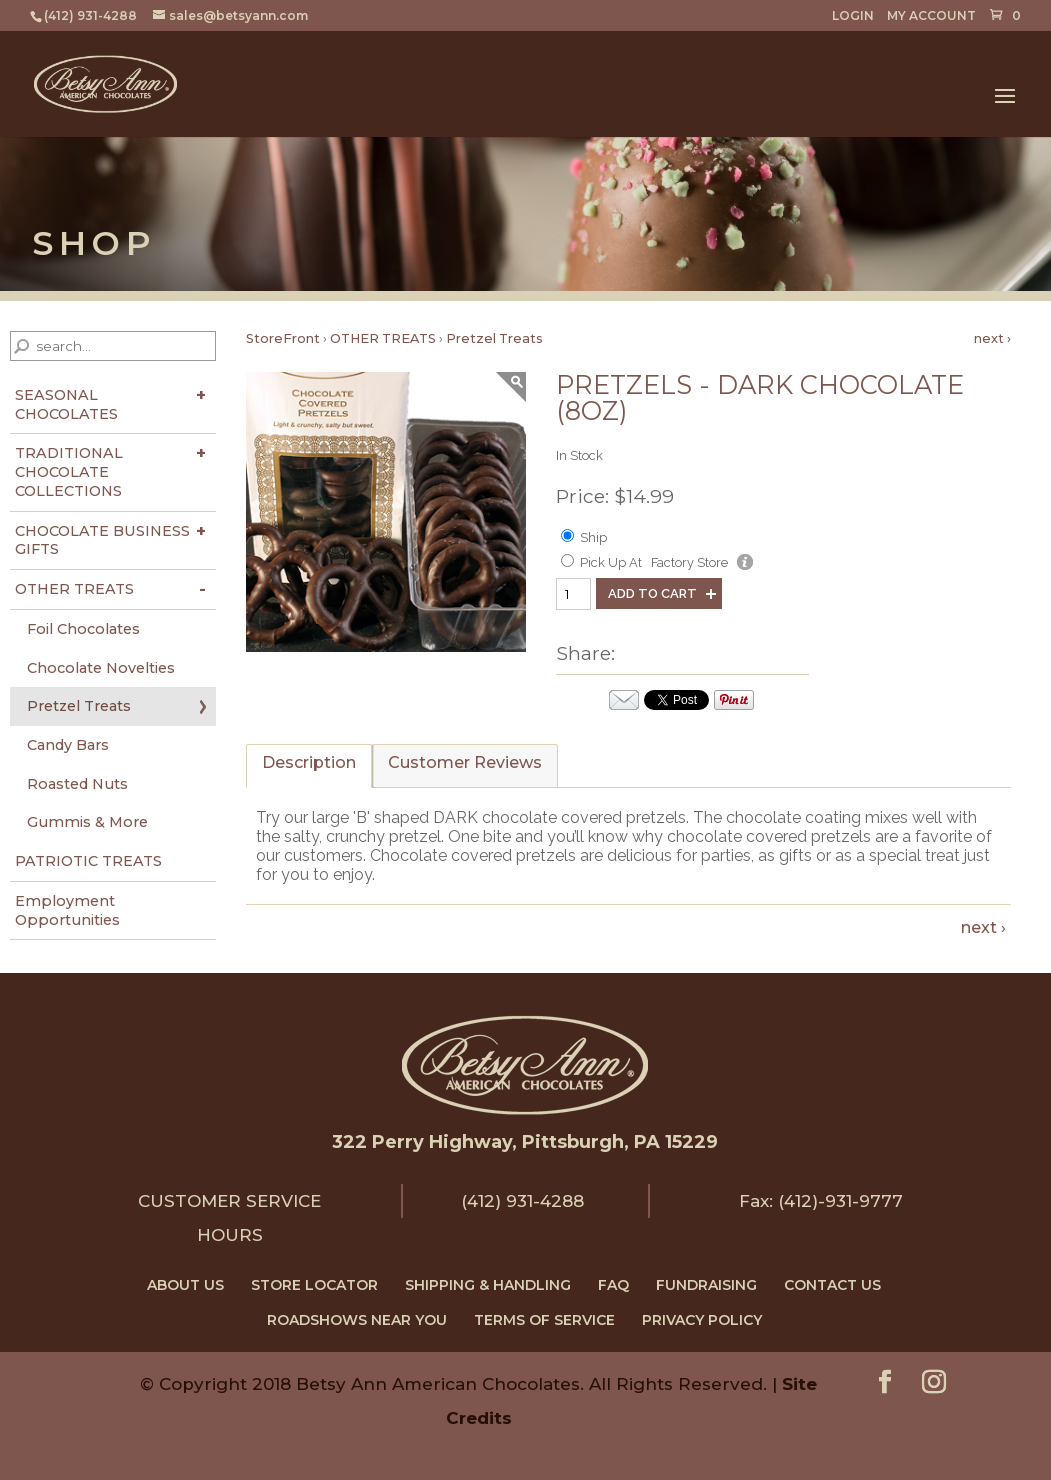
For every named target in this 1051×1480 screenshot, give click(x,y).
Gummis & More (87, 822)
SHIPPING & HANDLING (488, 1285)
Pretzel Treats (79, 706)
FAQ (613, 1285)
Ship (593, 537)
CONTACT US (832, 1285)
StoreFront (283, 338)
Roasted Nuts (77, 784)
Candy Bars (68, 745)
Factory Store (689, 562)
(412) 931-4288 (522, 1201)
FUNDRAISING (706, 1285)
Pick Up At (611, 562)
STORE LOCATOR (314, 1285)
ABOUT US (185, 1285)
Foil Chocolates (83, 629)
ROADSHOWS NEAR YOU (357, 1320)
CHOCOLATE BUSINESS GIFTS (102, 540)
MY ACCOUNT (931, 16)
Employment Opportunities (67, 910)
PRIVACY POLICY (702, 1320)
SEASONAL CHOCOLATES (66, 404)
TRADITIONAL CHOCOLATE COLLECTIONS (69, 471)
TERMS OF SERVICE (544, 1320)
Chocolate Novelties (101, 668)
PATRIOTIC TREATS (88, 861)
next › (992, 338)
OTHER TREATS (74, 589)
